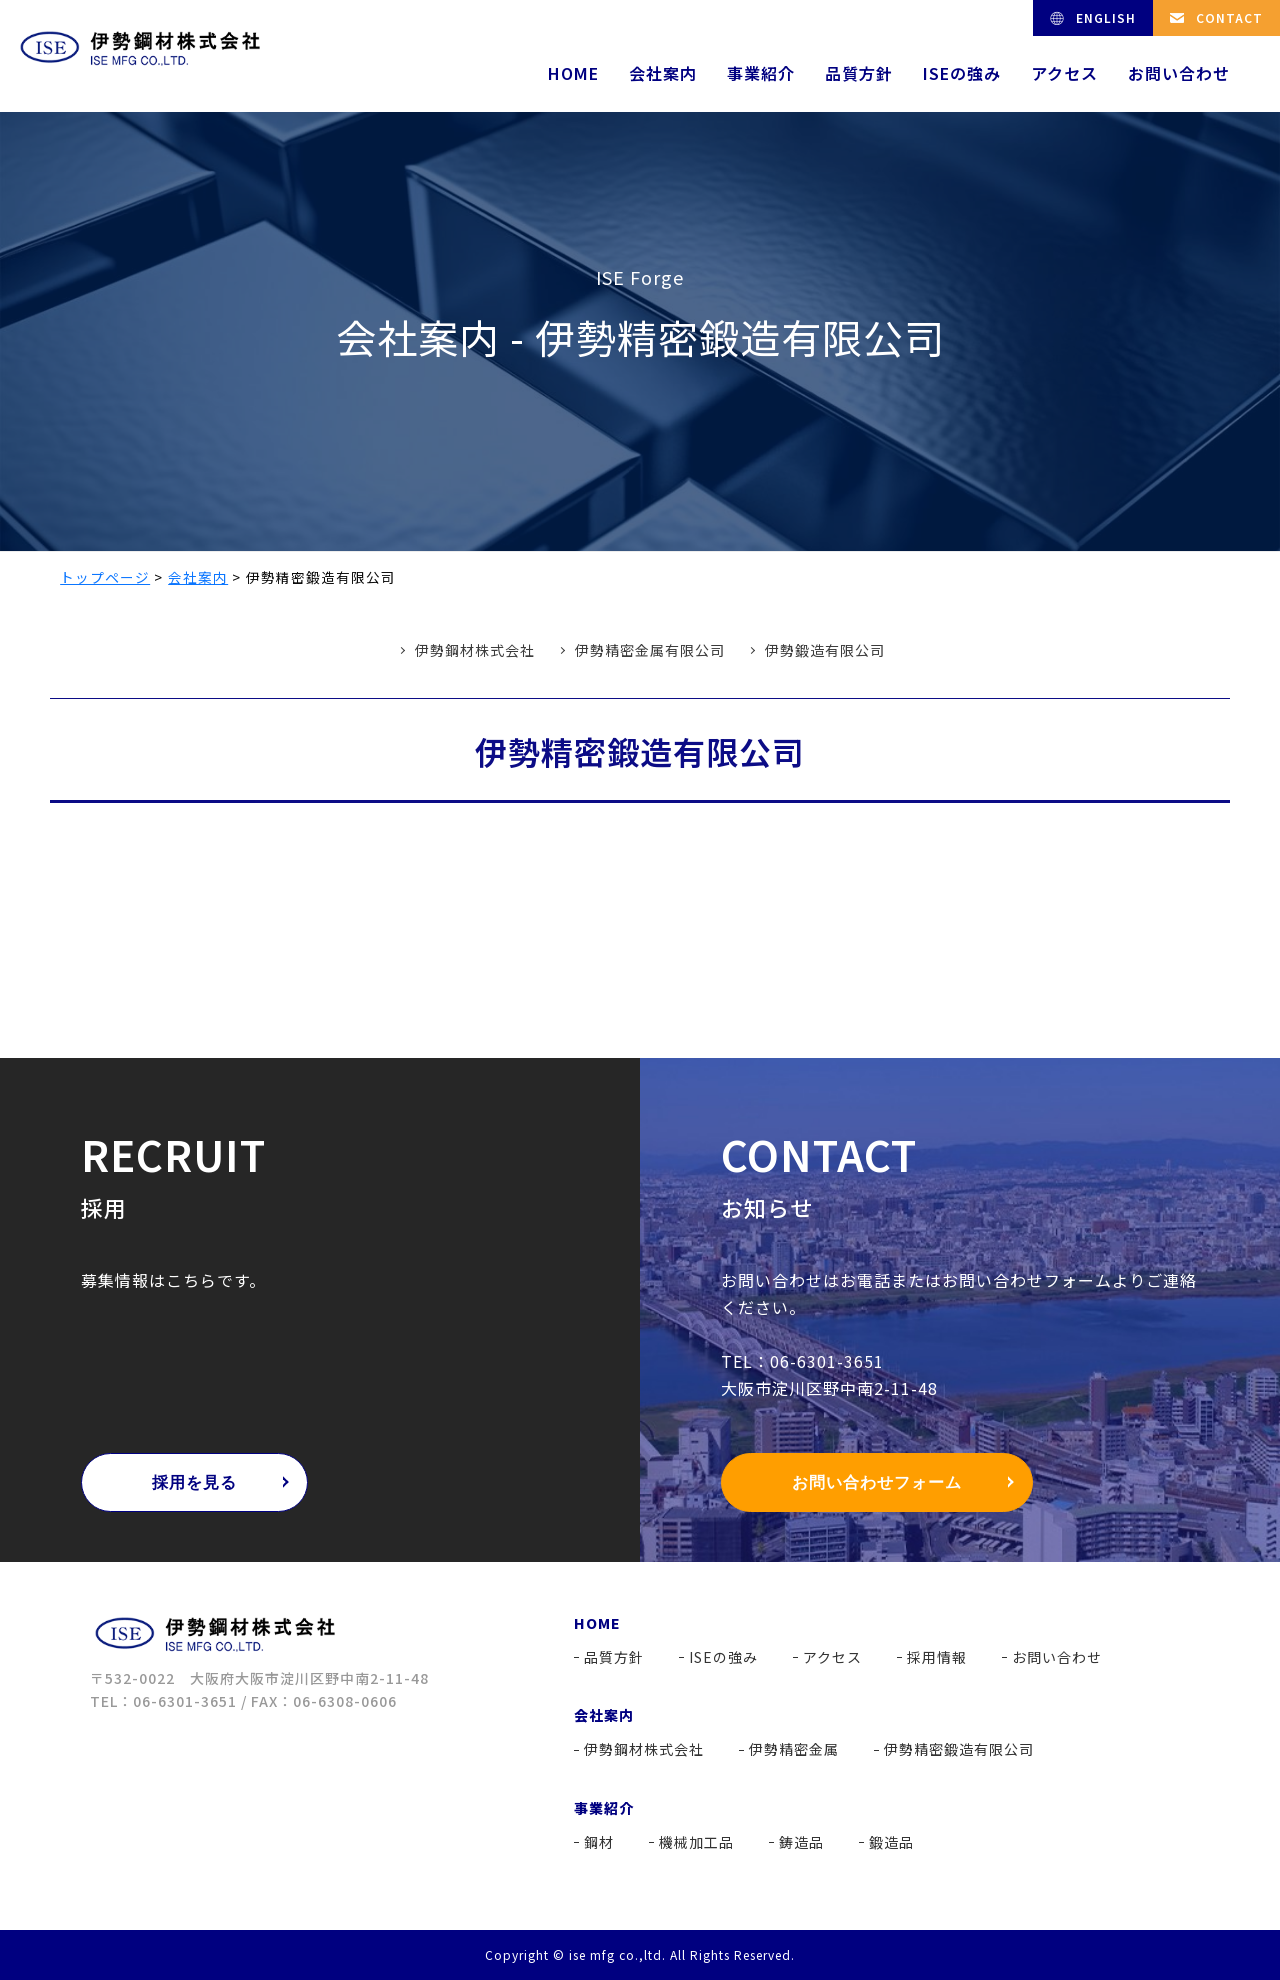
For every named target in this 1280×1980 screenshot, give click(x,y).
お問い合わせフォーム (877, 1482)
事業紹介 (761, 73)
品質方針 (859, 73)
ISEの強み (962, 73)
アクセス (1064, 73)
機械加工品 (696, 1842)
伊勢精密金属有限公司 (650, 650)
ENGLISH (1106, 17)
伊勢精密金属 (794, 1749)
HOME (573, 73)
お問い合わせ (1179, 73)
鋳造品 (801, 1842)
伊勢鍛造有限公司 (825, 650)
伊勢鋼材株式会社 (475, 650)
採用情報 (937, 1657)
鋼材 (599, 1842)
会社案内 (663, 73)
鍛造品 (891, 1842)
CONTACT (1229, 17)
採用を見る (194, 1482)
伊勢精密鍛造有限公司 (959, 1749)
